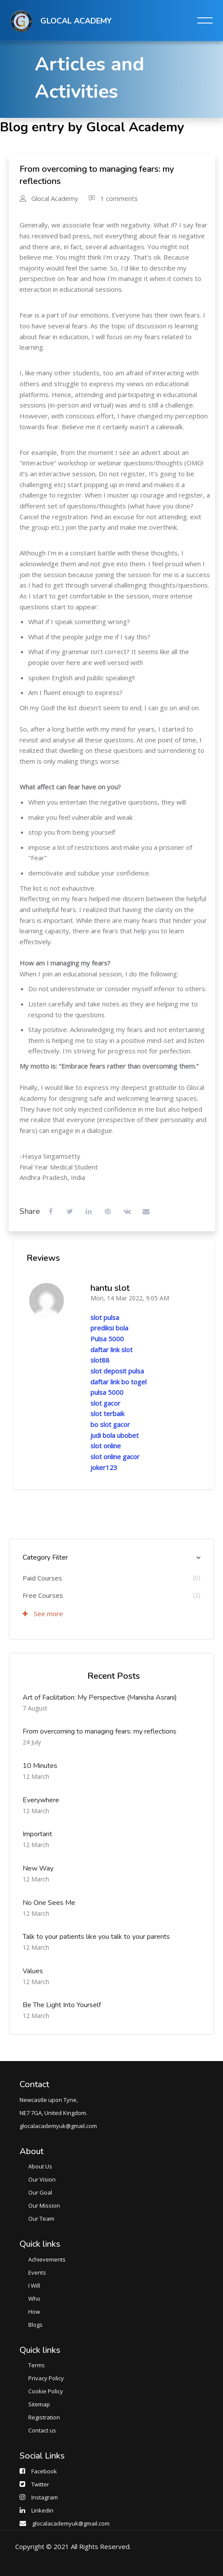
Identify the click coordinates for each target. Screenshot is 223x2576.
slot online (105, 1445)
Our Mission (44, 2205)
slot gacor (105, 1403)
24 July (32, 1742)
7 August (35, 1708)
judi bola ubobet (114, 1435)
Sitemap (39, 2404)
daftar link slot (111, 1349)
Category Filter (45, 1557)
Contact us (42, 2430)
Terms (36, 2365)
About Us (40, 2166)
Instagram (44, 2497)
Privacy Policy (46, 2378)
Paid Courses (42, 1578)
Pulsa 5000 (107, 1338)
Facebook (44, 2471)
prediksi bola (109, 1327)
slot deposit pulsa (117, 1371)
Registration (44, 2417)
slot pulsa (104, 1317)
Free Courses (43, 1595)
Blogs (35, 2325)
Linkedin (42, 2510)
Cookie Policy (45, 2391)
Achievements (47, 2259)
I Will (34, 2285)
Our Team (41, 2218)
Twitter (40, 2484)
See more (43, 1613)
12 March (36, 1776)
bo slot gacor (110, 1424)
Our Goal (40, 2192)
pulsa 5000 (106, 1392)
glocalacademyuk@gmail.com (71, 2523)
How (34, 2311)
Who (34, 2298)
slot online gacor (115, 1456)
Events (37, 2272)
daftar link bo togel (118, 1381)
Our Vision (42, 2179)
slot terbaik (107, 1413)
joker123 (103, 1467)
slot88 (100, 1360)
